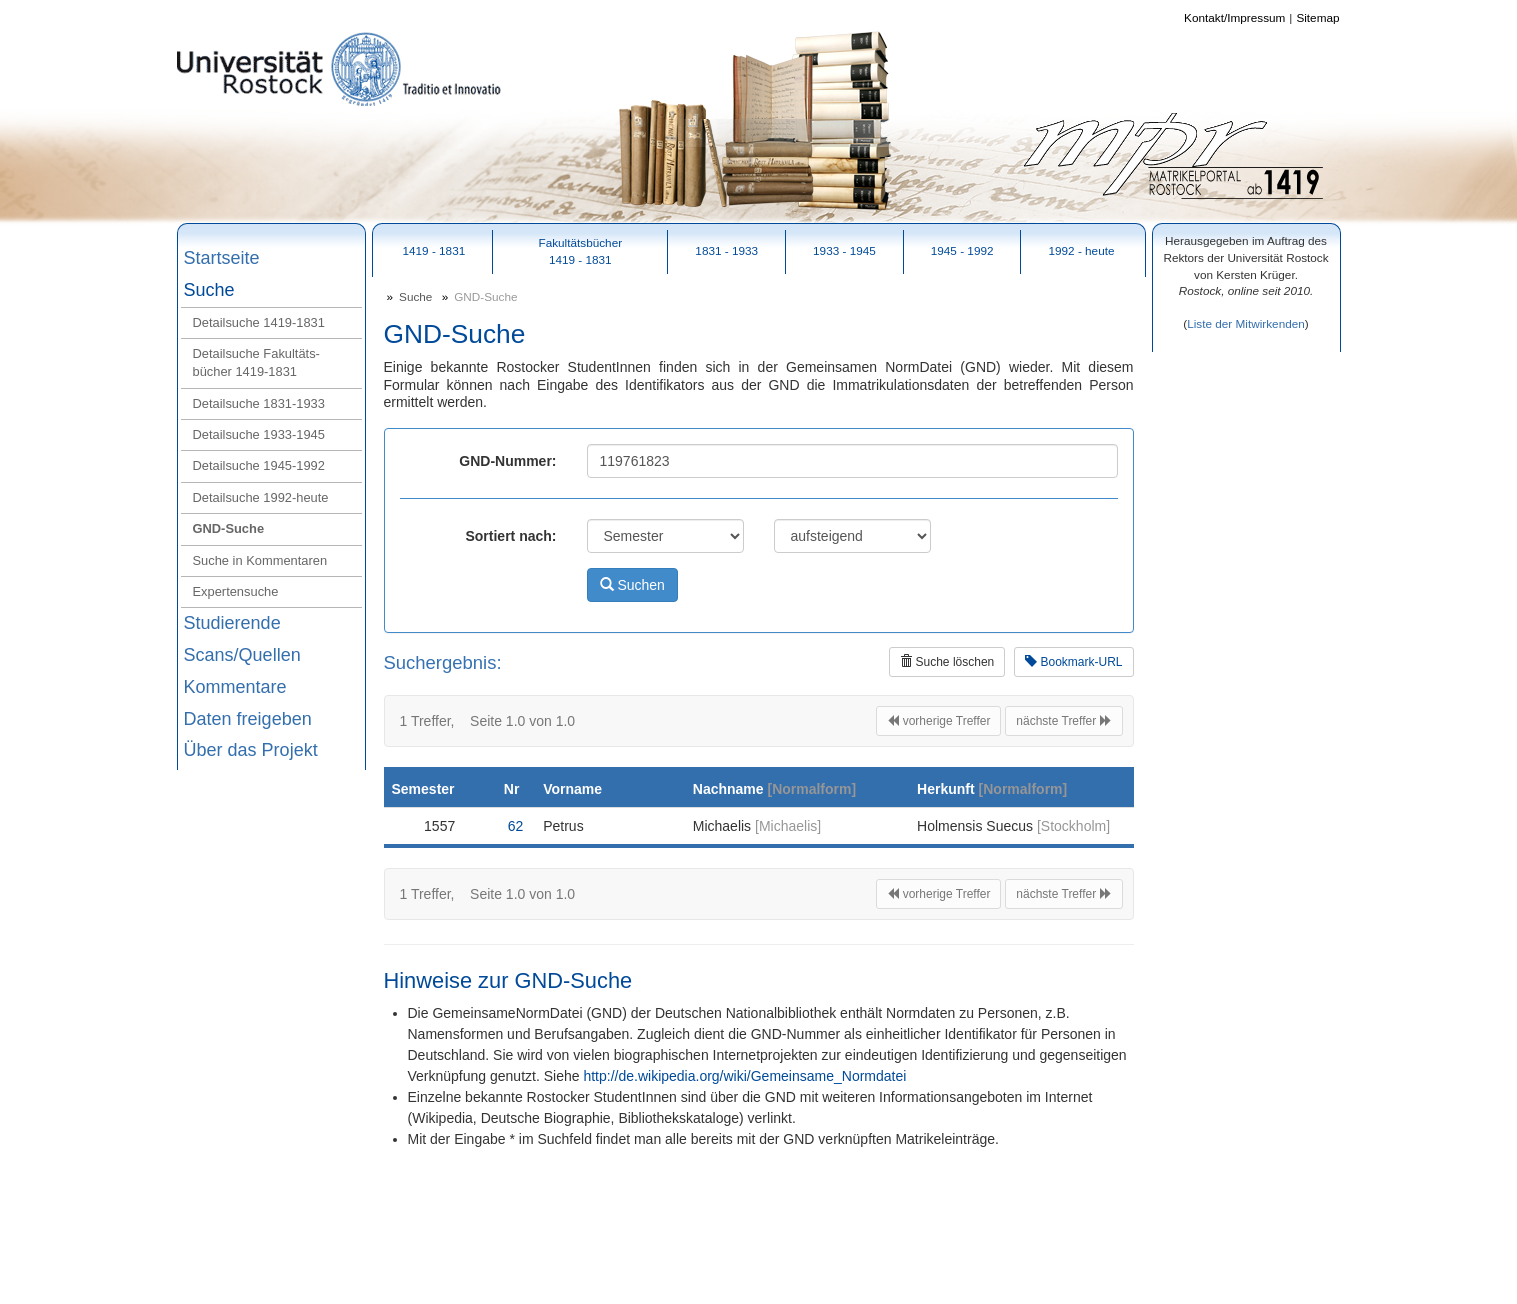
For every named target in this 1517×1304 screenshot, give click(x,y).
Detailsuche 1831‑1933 (259, 403)
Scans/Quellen (242, 655)
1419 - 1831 (433, 250)
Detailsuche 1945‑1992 (259, 465)
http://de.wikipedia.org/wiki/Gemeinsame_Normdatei (744, 1076)
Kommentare (235, 687)
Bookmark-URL (1073, 662)
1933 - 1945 (844, 250)
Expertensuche (236, 591)
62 (515, 826)
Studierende (232, 623)
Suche (209, 290)
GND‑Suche (229, 528)
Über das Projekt (251, 750)
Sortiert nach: (510, 536)
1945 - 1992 (962, 250)
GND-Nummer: (507, 461)
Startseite (222, 258)
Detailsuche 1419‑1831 (259, 322)
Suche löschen (947, 662)
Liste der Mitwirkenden (1246, 323)
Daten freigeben (248, 719)
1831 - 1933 (726, 250)
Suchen (632, 585)
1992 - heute (1081, 250)
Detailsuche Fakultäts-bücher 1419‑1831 (256, 362)
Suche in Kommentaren (260, 560)
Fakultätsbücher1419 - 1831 (580, 251)
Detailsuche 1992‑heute (261, 497)
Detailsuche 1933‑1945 (259, 434)
